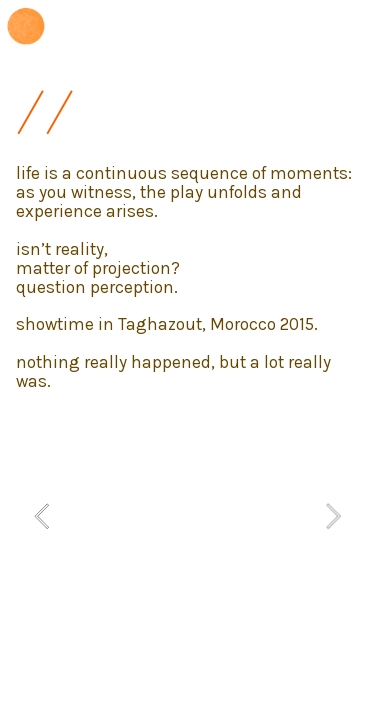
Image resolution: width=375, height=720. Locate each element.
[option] (188, 516)
